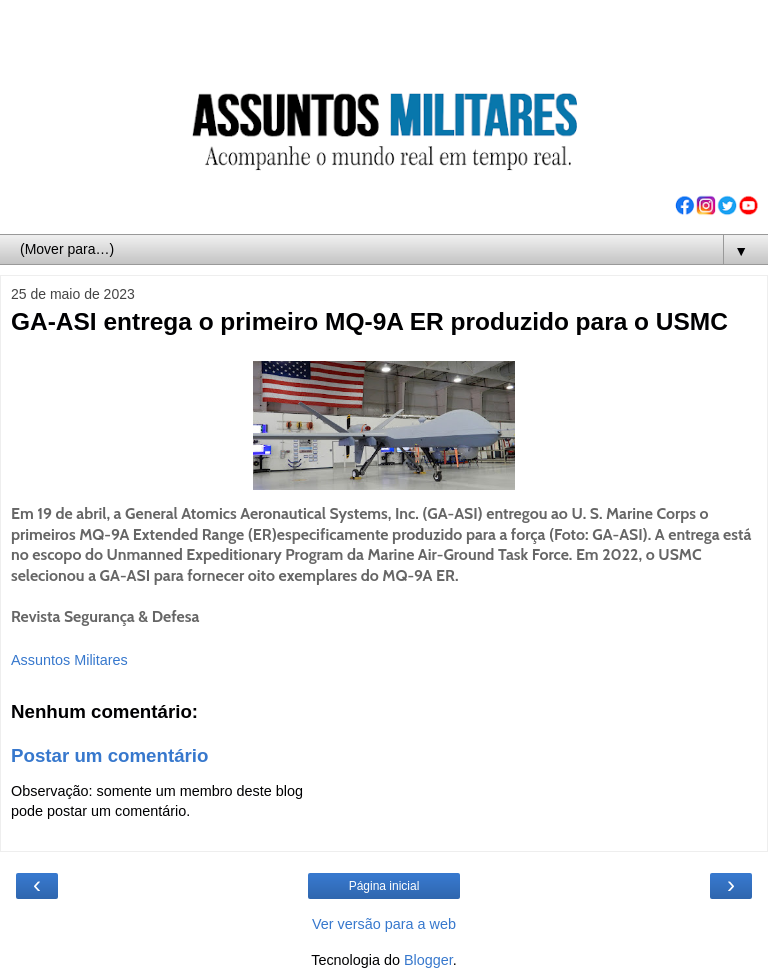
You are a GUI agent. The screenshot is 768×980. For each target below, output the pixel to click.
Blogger (428, 960)
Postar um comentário (109, 755)
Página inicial (384, 886)
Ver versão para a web (384, 924)
